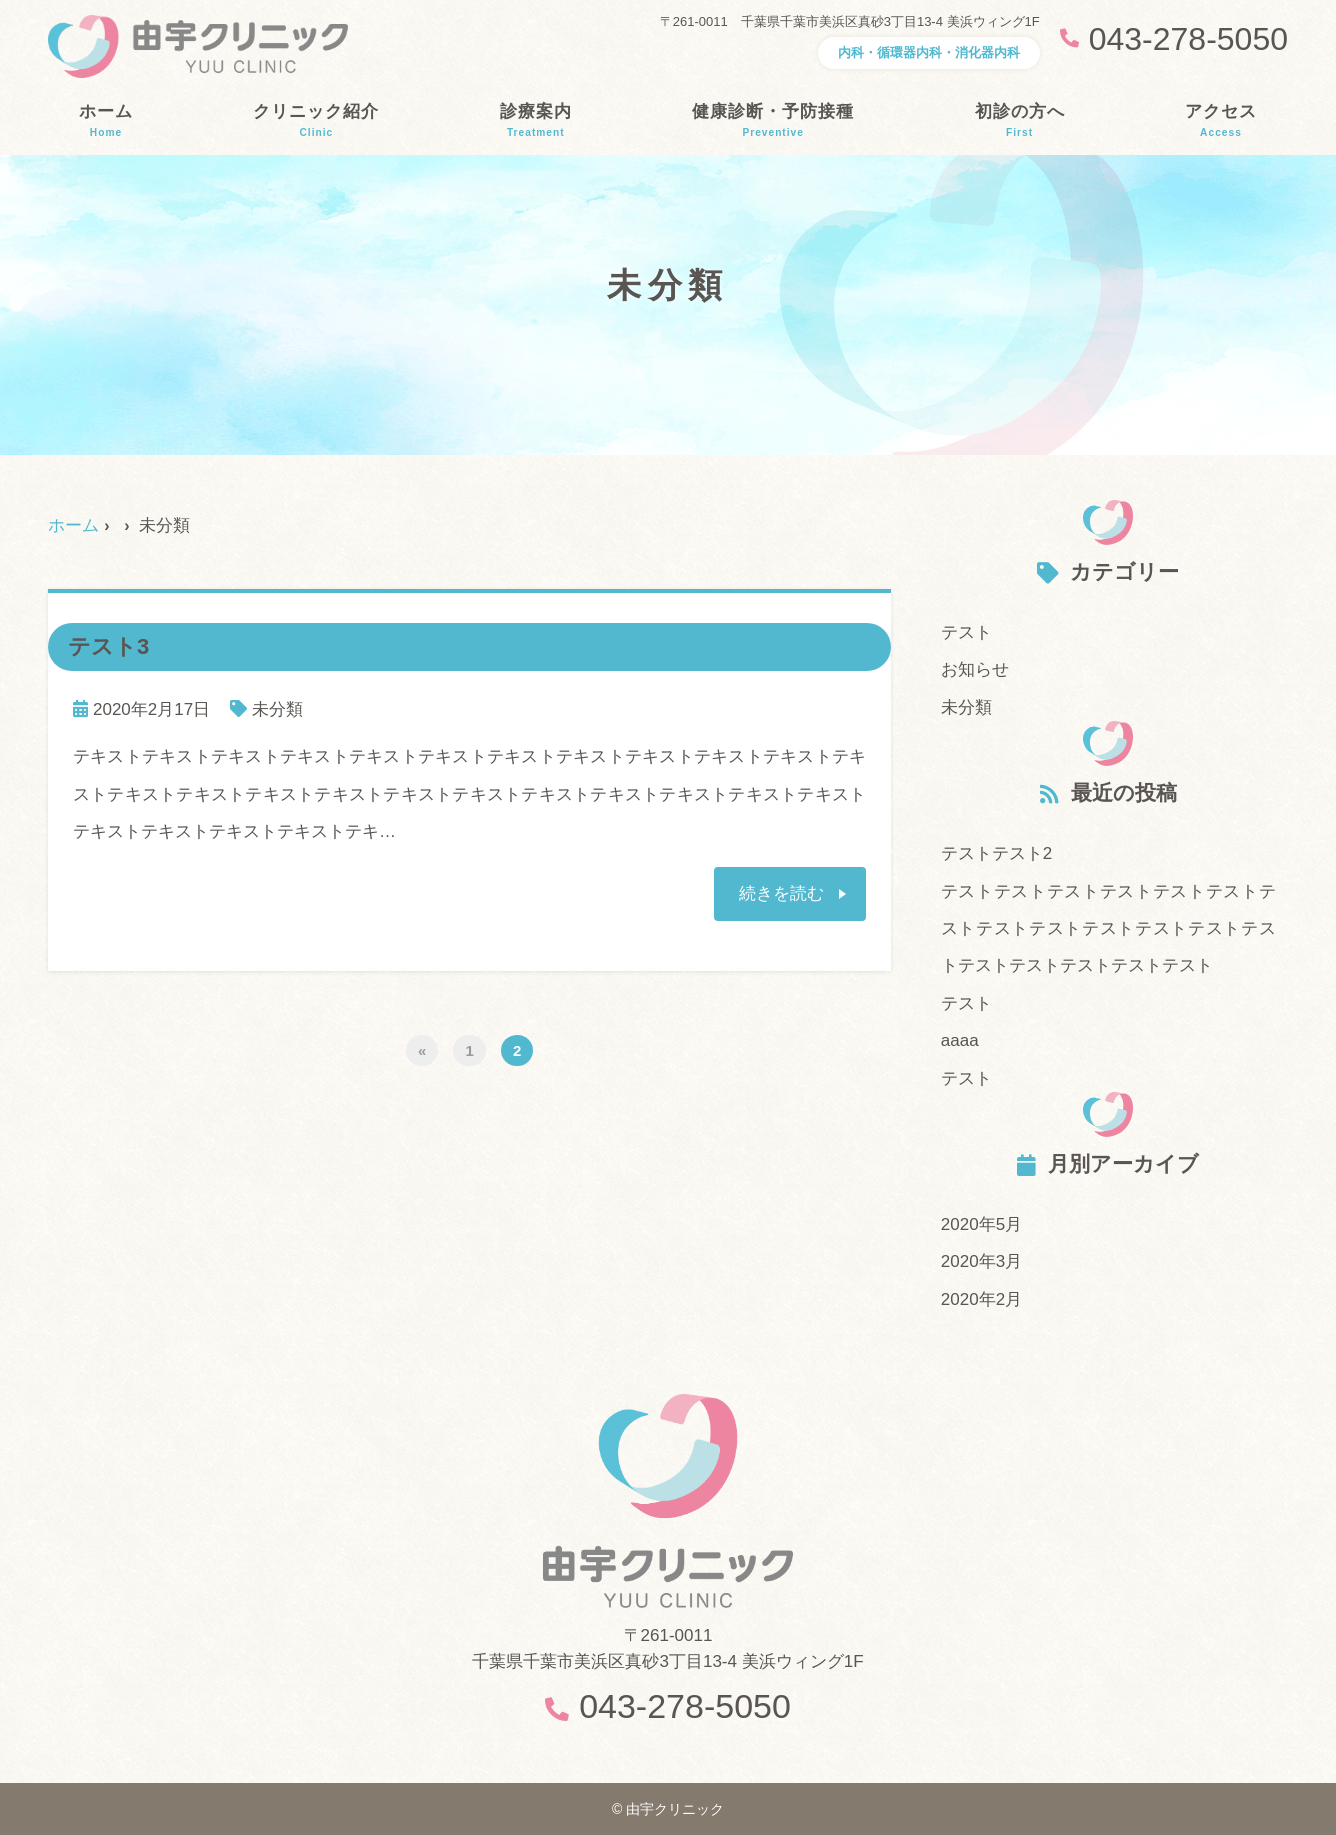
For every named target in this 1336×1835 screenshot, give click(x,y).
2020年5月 (981, 1224)
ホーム (106, 121)
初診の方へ (1020, 121)
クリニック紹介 (316, 121)
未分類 (277, 709)
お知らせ (975, 669)
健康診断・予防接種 (773, 121)
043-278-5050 (685, 1706)
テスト (966, 632)
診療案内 (536, 121)
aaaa (960, 1040)
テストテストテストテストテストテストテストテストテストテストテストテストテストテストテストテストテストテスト (1108, 929)
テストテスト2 (996, 853)
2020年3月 (981, 1261)
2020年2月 (981, 1299)
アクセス (1221, 121)
